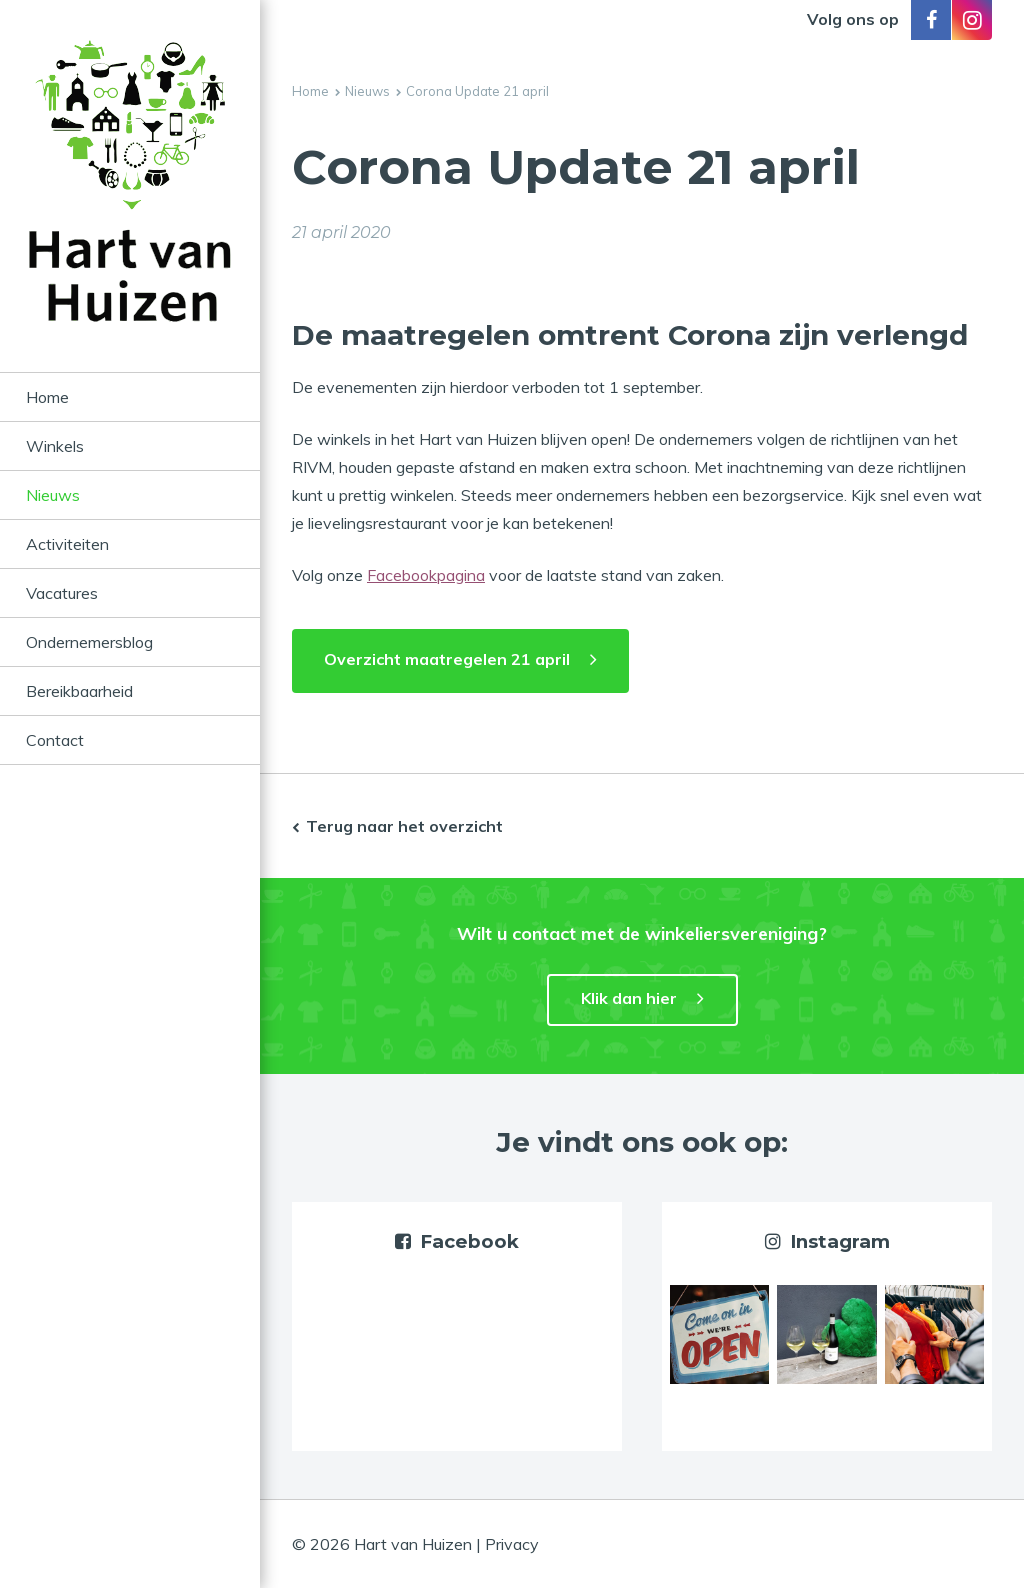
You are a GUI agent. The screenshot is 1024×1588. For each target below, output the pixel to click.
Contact (55, 740)
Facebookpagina (426, 575)
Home (47, 397)
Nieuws (53, 495)
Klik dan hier (629, 998)
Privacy (512, 1544)
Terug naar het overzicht (404, 826)
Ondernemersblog (89, 642)
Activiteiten (67, 544)
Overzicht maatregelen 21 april (447, 659)
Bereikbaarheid (79, 691)
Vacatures (62, 593)
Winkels (55, 446)
